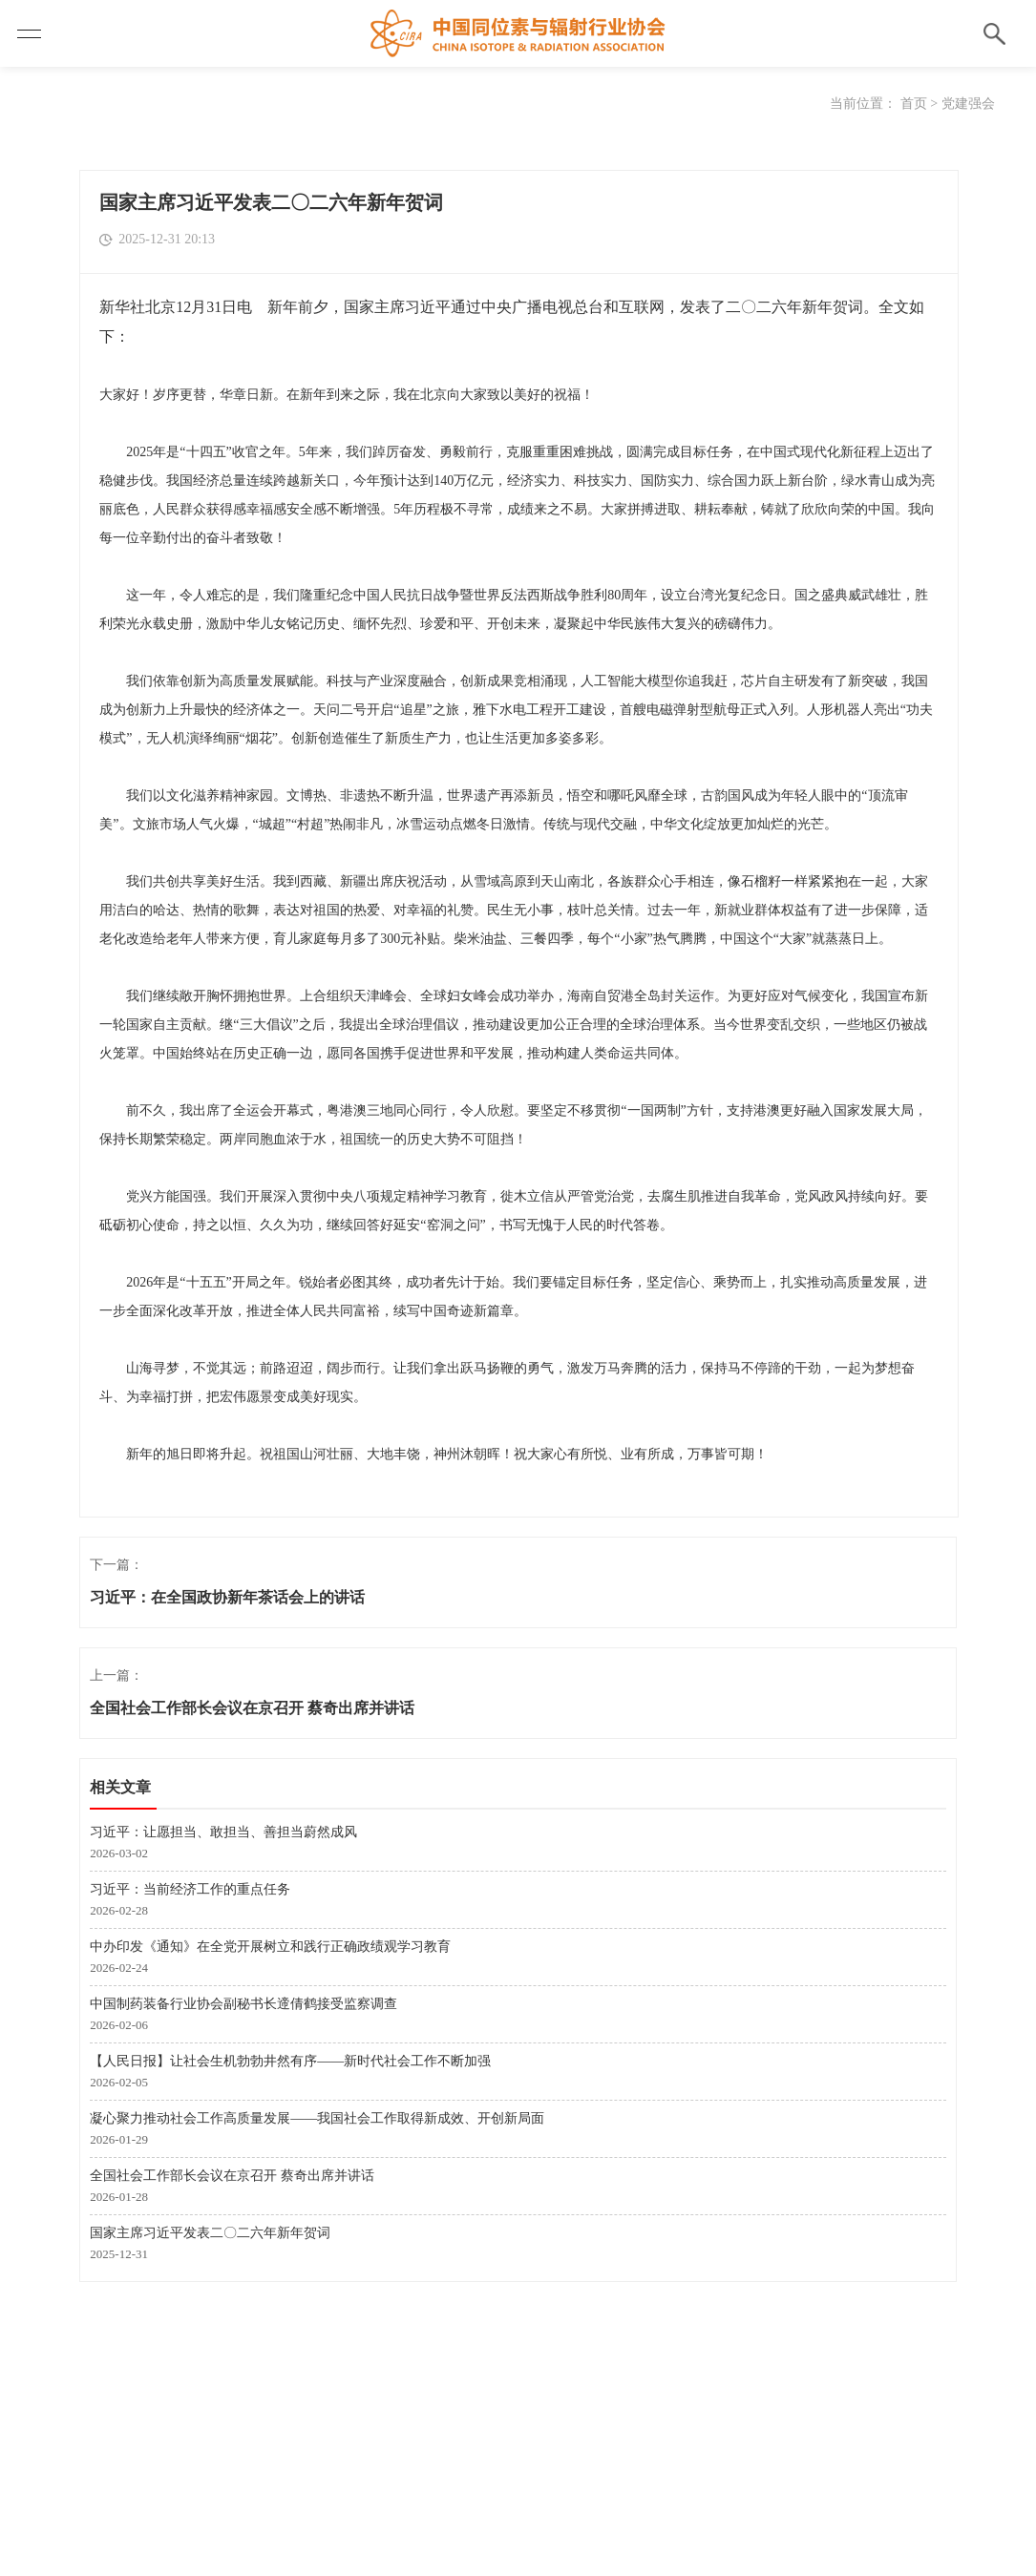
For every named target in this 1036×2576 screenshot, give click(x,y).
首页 (913, 103)
